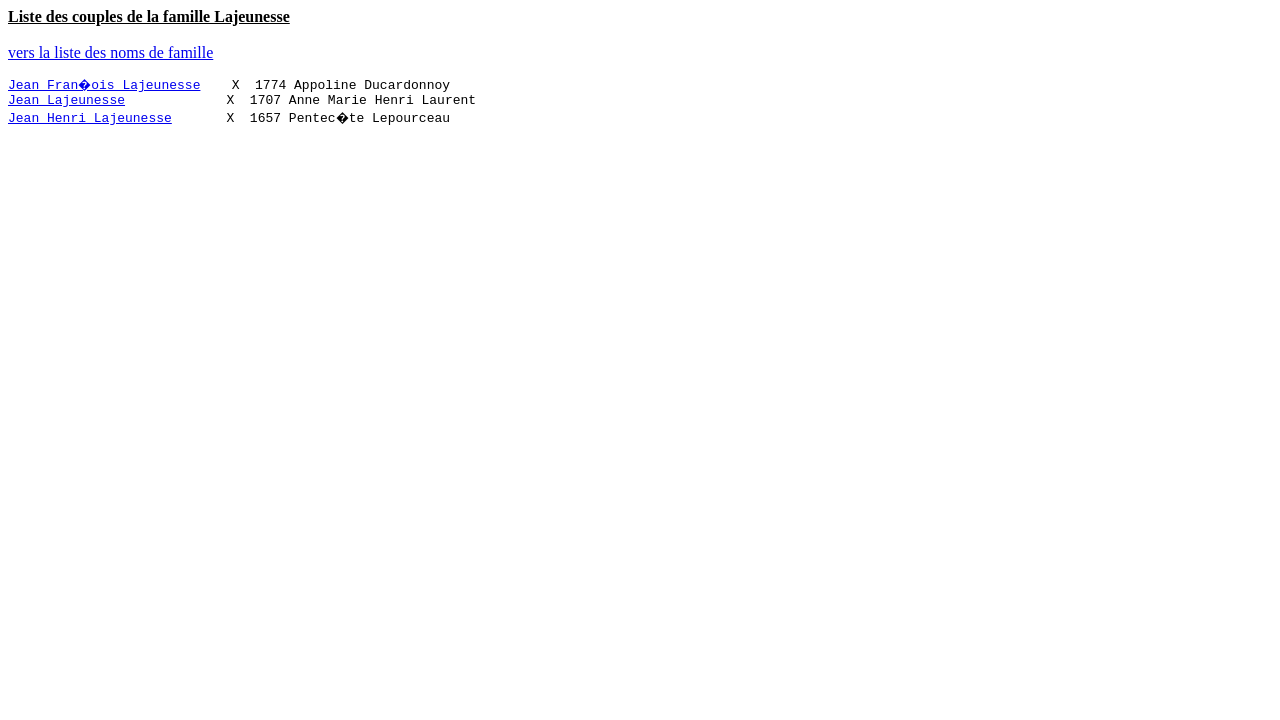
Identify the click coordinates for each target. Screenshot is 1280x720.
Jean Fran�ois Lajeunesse (105, 84)
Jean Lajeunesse (66, 102)
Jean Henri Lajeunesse (90, 120)
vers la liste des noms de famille (110, 52)
